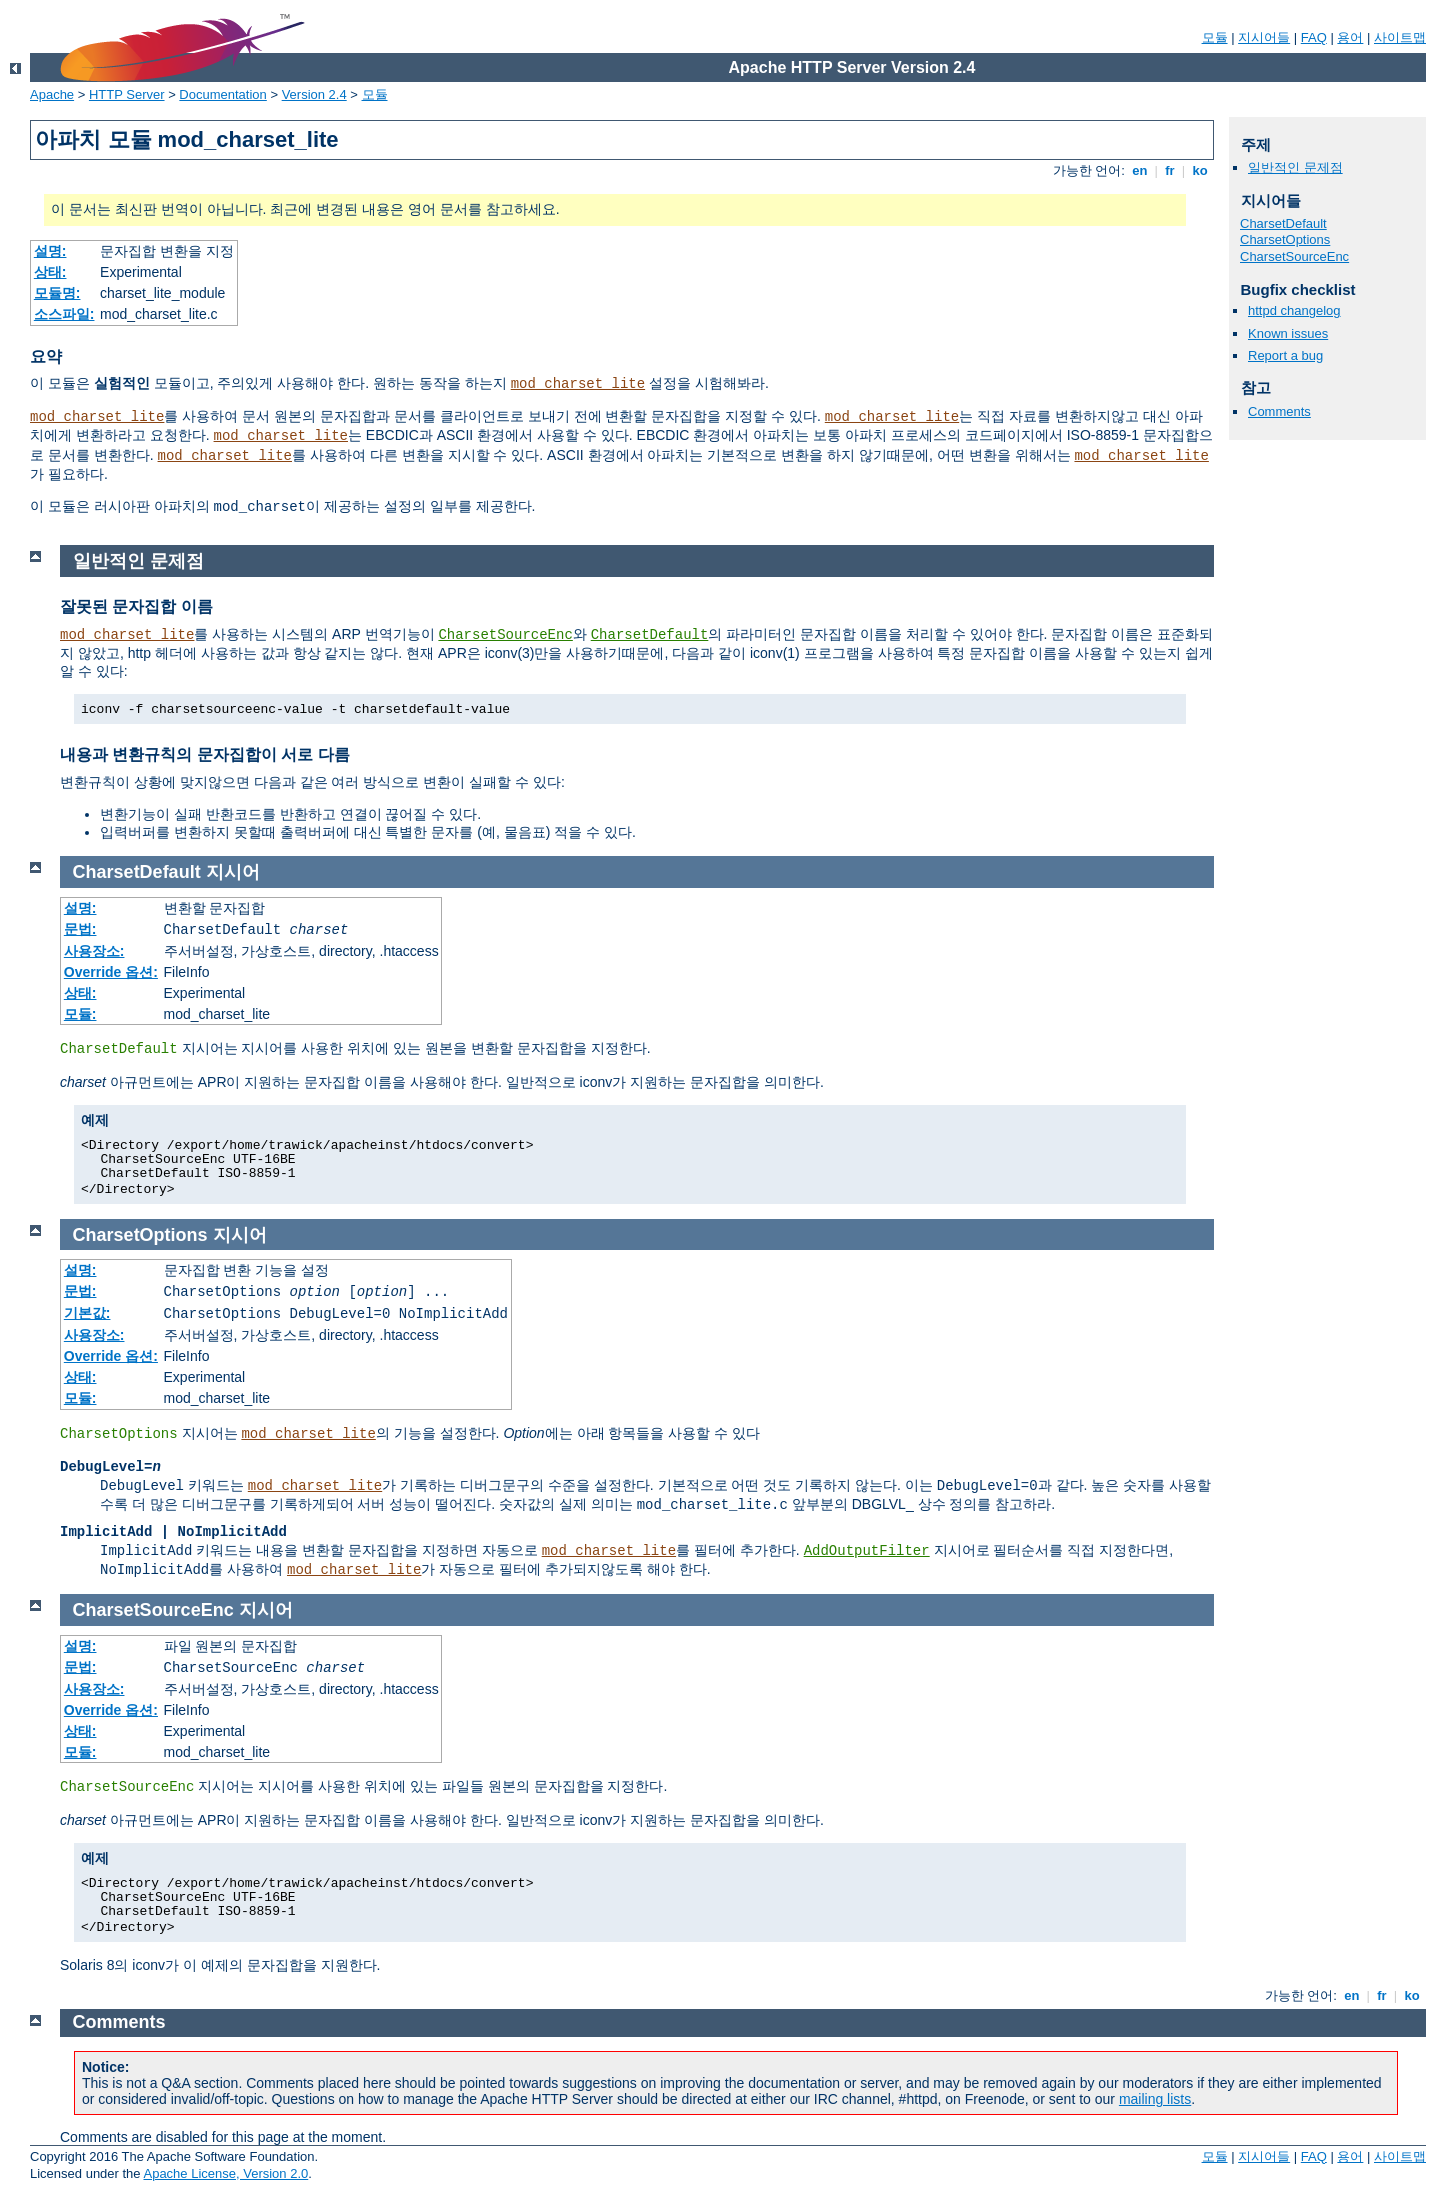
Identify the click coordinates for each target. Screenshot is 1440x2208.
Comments (1279, 411)
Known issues (1288, 333)
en (1140, 170)
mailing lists (1155, 2099)
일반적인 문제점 (1295, 167)
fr (1170, 170)
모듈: (80, 1014)
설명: (50, 251)
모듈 (1215, 37)
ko (1200, 170)
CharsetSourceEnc (1294, 256)
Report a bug (1285, 355)
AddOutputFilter (867, 1551)
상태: (50, 272)
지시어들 (1264, 37)
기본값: (87, 1313)
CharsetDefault (1283, 223)
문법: (80, 929)
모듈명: (57, 293)
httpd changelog (1294, 310)
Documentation (222, 94)
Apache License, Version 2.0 (225, 2173)
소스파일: (64, 314)
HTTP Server (127, 94)
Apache (52, 94)
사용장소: (94, 951)
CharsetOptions (1285, 239)
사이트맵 (1400, 37)
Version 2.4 (314, 94)
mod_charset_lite (578, 384)
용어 (1350, 37)
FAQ (1314, 37)
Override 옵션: (111, 972)
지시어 (233, 872)
